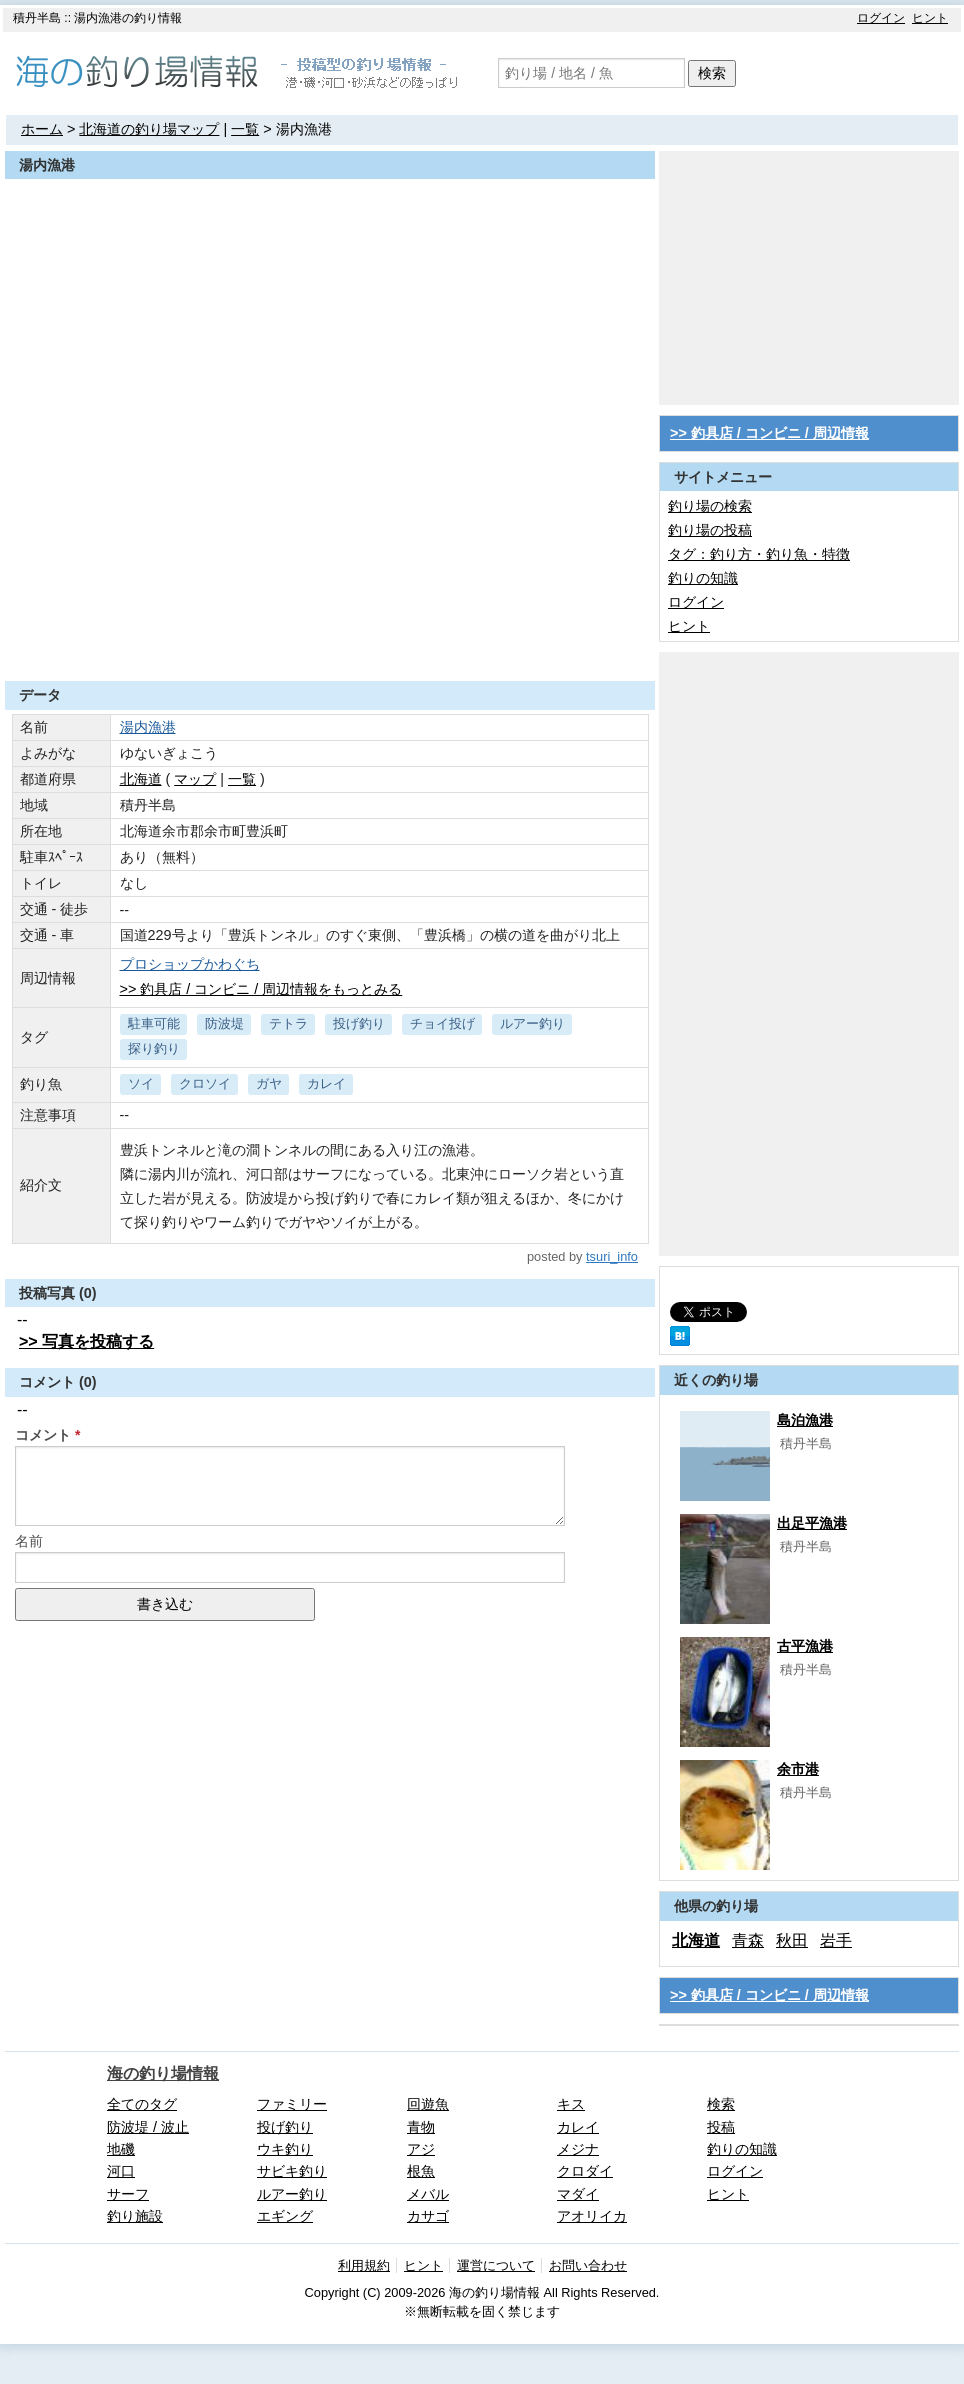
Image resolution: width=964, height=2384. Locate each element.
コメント (43, 1435)
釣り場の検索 (710, 506)
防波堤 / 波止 (148, 2127)
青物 (421, 2127)
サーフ (128, 2194)
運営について (496, 2265)
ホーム (42, 129)
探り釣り (154, 1048)
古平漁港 (805, 1646)
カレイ (326, 1083)
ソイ (141, 1083)
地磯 (121, 2149)
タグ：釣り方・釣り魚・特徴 (759, 554)
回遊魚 (428, 2104)
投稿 (721, 2127)
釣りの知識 (703, 578)
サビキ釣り (292, 2171)
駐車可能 (154, 1023)
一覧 (245, 129)
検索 (712, 73)
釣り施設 (135, 2216)
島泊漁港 (805, 1420)
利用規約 (364, 2265)
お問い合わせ (588, 2265)
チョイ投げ (442, 1023)
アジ (421, 2149)
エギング (285, 2216)
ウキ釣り (285, 2149)
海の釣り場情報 (163, 2073)
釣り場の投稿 (710, 530)
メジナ (578, 2149)
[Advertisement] (330, 632)
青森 (748, 1940)
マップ (195, 779)
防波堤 (224, 1023)
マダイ (578, 2194)
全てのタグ (142, 2104)
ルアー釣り (532, 1023)
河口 (121, 2171)
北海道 (141, 779)
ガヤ (269, 1083)
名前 (29, 1541)
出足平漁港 (812, 1523)
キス (571, 2104)
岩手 (836, 1940)
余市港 (798, 1769)
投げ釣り (359, 1023)
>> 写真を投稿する (86, 1341)
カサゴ (428, 2216)
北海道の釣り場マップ (149, 129)
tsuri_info (612, 1256)
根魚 (421, 2171)
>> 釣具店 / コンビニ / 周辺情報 (769, 433)
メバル (428, 2194)
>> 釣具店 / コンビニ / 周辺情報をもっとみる (261, 989)
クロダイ (585, 2171)
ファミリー (292, 2104)
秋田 (792, 1940)
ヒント (930, 18)
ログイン (881, 18)
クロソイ (205, 1083)
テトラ (288, 1023)
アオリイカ (592, 2216)
